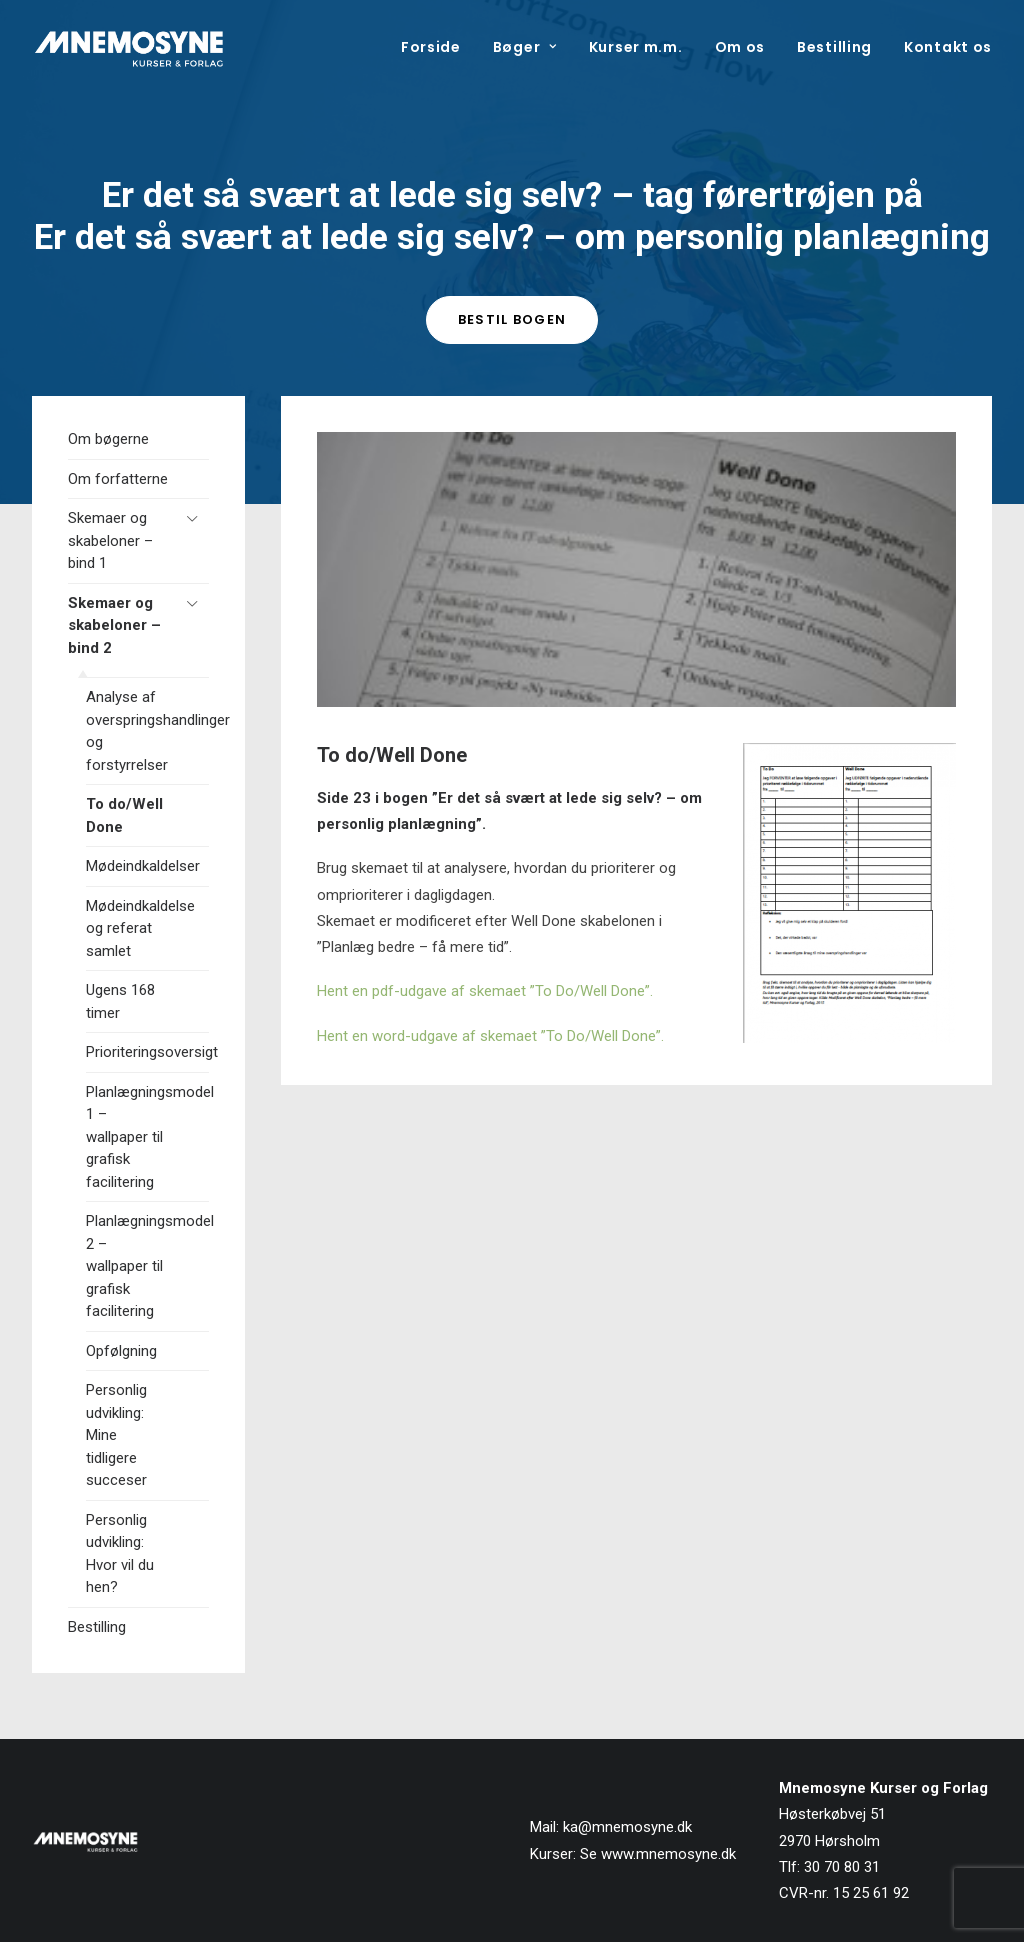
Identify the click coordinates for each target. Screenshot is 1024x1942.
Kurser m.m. (636, 47)
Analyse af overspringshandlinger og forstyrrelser (147, 731)
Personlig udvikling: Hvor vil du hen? (120, 1554)
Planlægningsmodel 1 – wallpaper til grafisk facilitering (147, 1137)
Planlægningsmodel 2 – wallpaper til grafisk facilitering (147, 1266)
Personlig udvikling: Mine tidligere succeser (116, 1435)
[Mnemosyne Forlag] (129, 47)
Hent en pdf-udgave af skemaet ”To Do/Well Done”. (485, 991)
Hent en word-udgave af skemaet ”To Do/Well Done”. (490, 1036)
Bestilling (834, 47)
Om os (740, 47)
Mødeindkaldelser (143, 866)
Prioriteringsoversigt (147, 1052)
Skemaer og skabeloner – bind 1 (110, 540)
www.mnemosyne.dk (668, 1854)
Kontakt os (948, 47)
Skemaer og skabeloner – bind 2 (114, 625)
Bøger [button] (525, 47)
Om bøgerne (108, 439)
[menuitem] (438, 47)
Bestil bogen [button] (512, 319)
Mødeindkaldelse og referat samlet (140, 928)
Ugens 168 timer (120, 1001)
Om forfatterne (118, 479)
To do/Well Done (124, 815)
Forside (431, 47)
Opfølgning (121, 1351)
